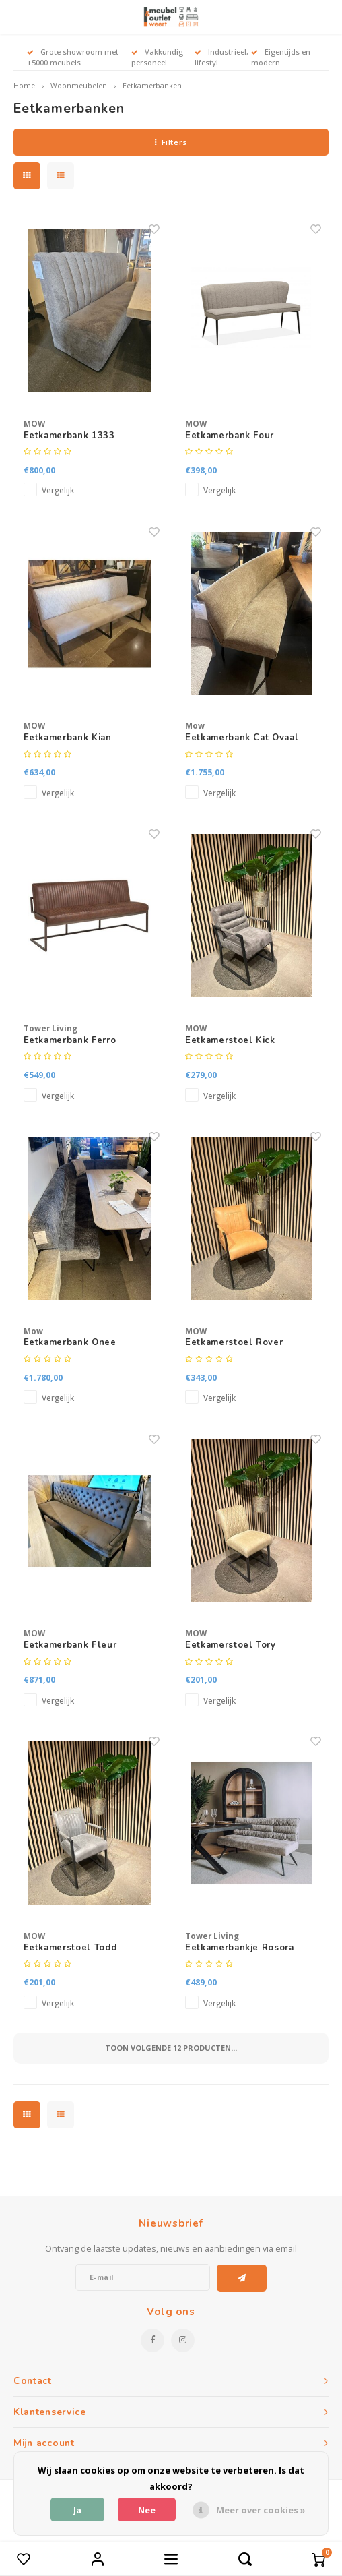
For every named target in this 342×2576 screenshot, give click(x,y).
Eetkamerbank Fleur (70, 1645)
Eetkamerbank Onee (70, 1342)
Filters (170, 142)
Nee (147, 2510)
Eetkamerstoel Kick (230, 1040)
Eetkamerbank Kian (68, 737)
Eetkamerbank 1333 (69, 435)
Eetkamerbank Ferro (70, 1040)
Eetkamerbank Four (229, 435)
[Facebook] (152, 2340)
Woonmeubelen (78, 85)
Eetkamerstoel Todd (70, 1948)
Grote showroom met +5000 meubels (72, 57)
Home (24, 85)
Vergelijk (58, 490)
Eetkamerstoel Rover (234, 1342)
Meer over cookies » (261, 2510)
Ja (77, 2510)
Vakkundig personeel (157, 57)
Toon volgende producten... (171, 2048)
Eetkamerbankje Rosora (239, 1948)
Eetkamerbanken (152, 85)
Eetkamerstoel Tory (230, 1645)
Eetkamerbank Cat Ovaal (241, 737)
